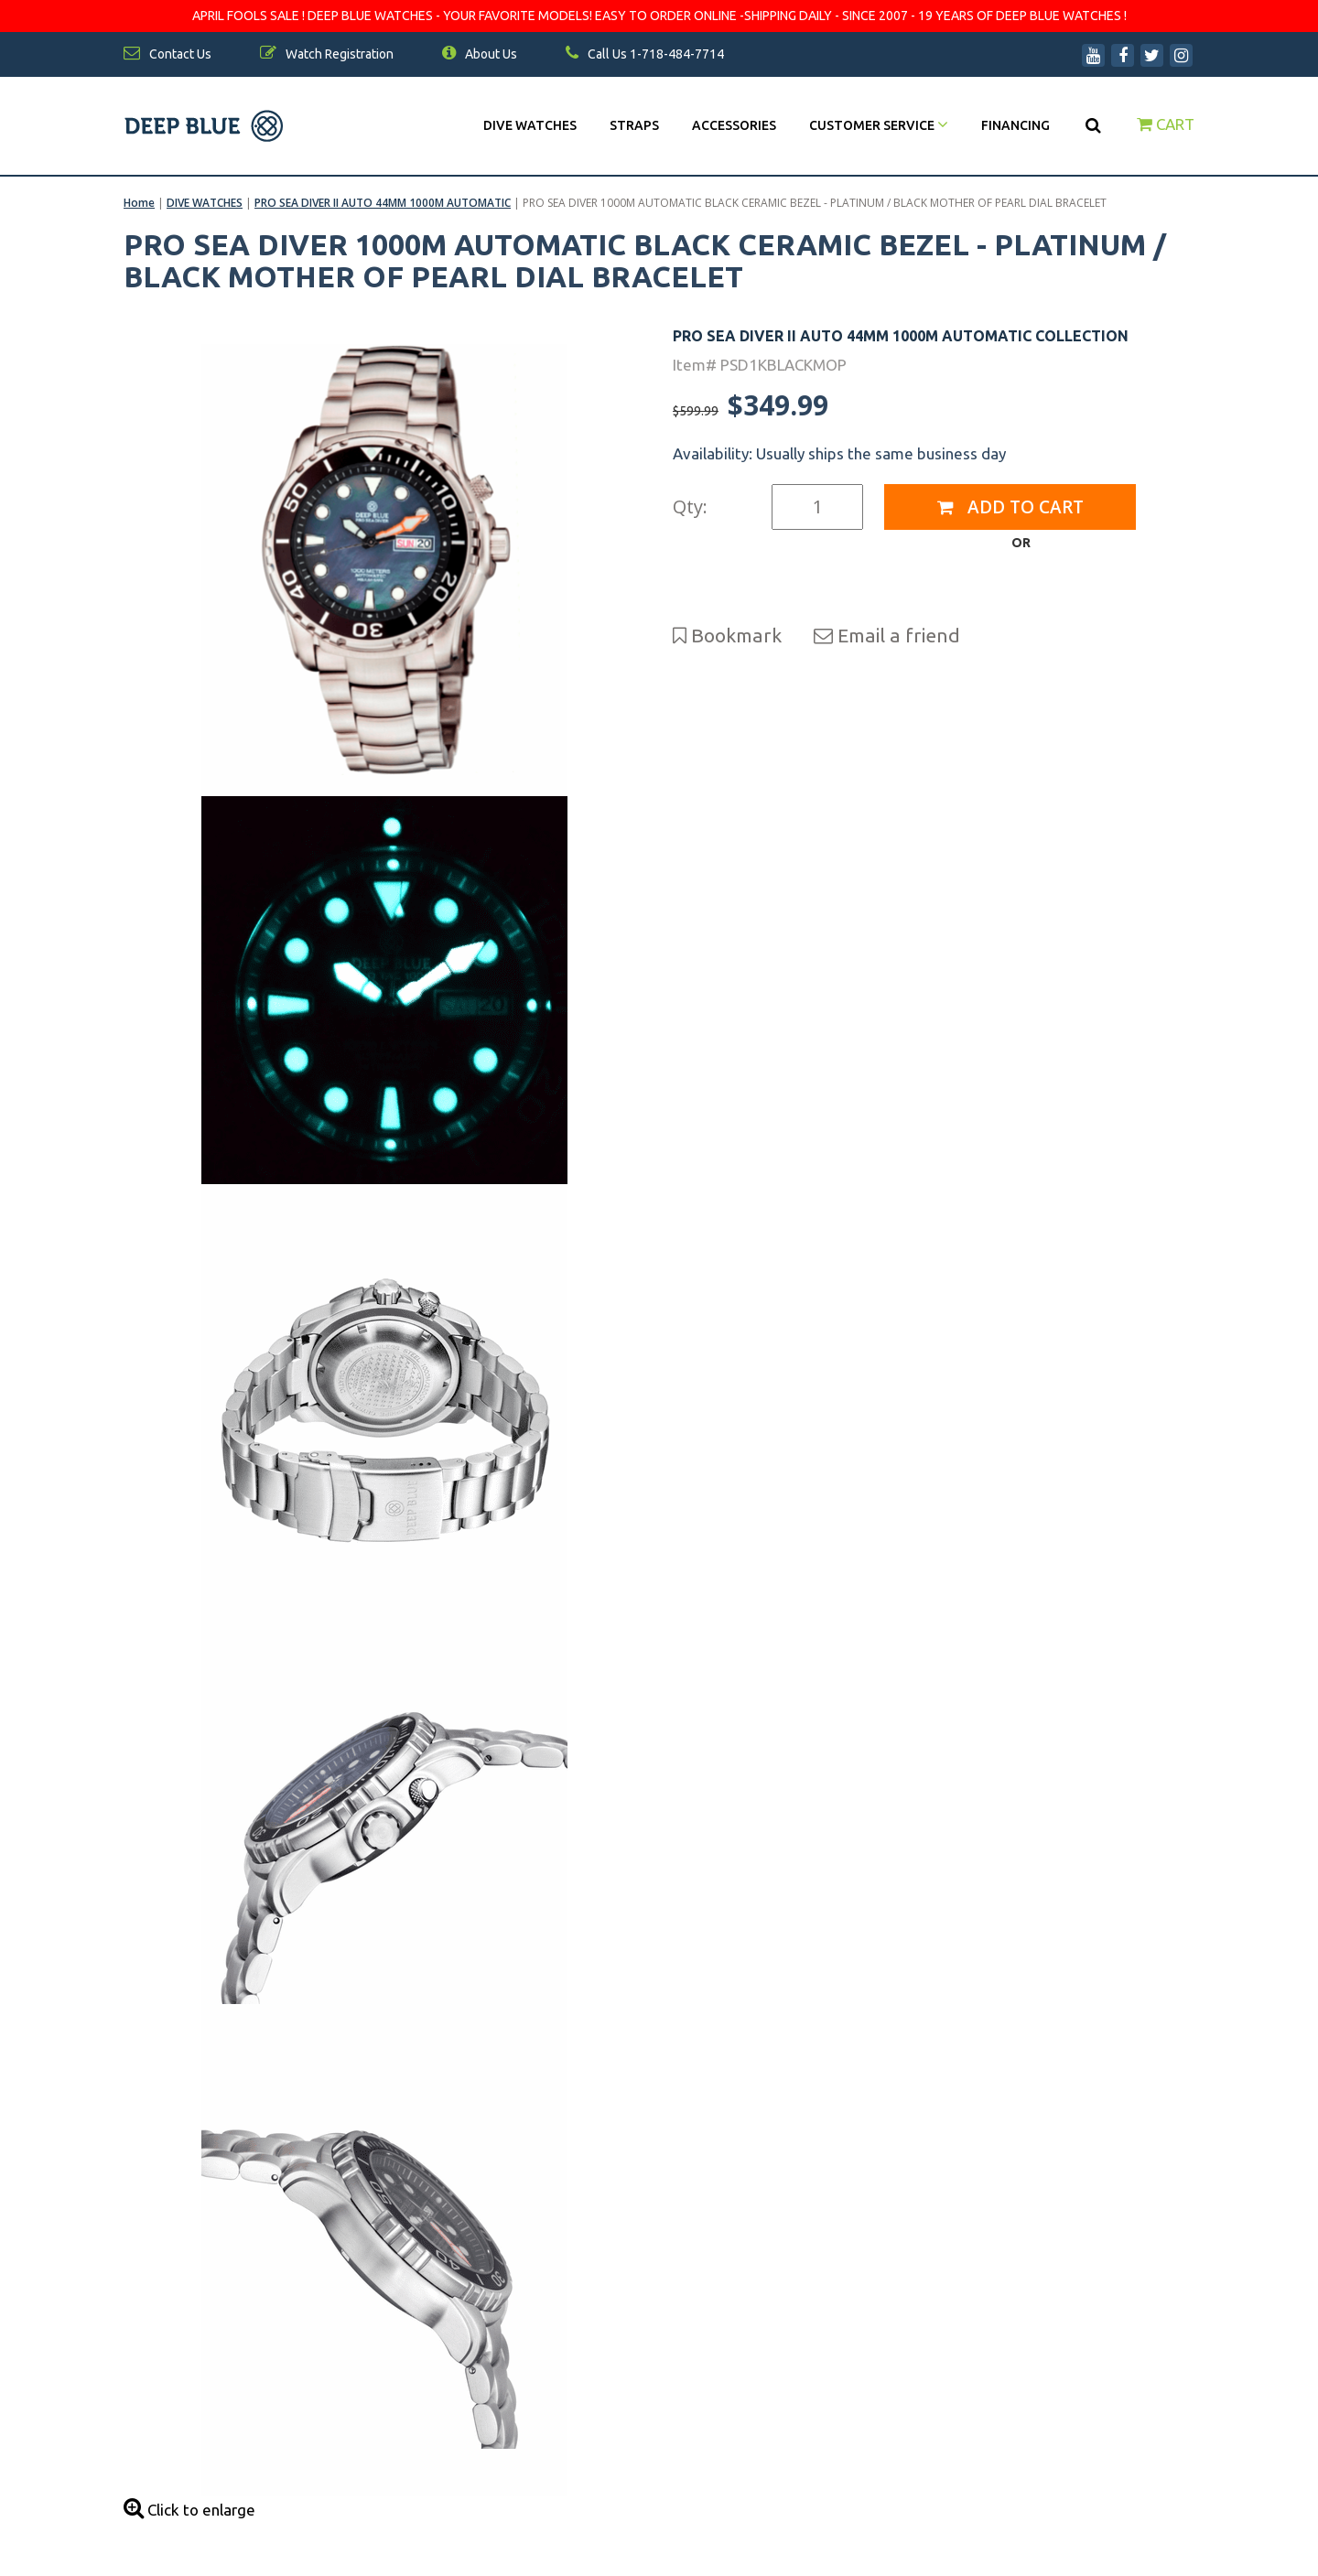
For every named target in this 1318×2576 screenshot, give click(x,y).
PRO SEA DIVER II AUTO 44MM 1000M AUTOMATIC (382, 202)
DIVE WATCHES (530, 125)
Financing (1015, 125)
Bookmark (727, 635)
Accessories (734, 125)
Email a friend (887, 635)
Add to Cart (1010, 507)
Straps (634, 125)
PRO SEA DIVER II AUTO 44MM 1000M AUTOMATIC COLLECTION (901, 336)
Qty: (690, 506)
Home (139, 202)
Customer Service (878, 125)
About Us (479, 54)
